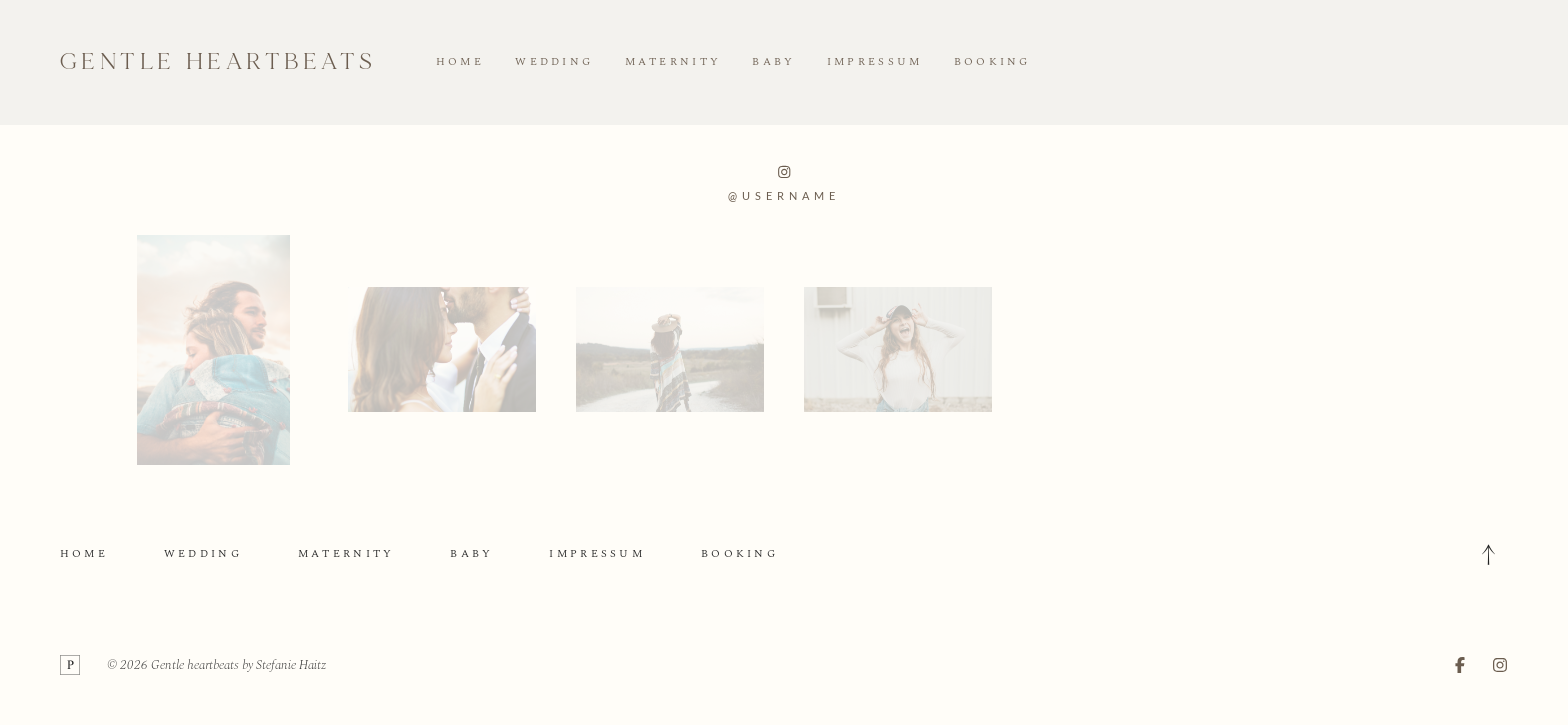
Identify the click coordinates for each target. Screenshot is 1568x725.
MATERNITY (673, 62)
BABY (773, 62)
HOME (460, 62)
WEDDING (554, 62)
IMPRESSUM (875, 62)
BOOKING (992, 62)
